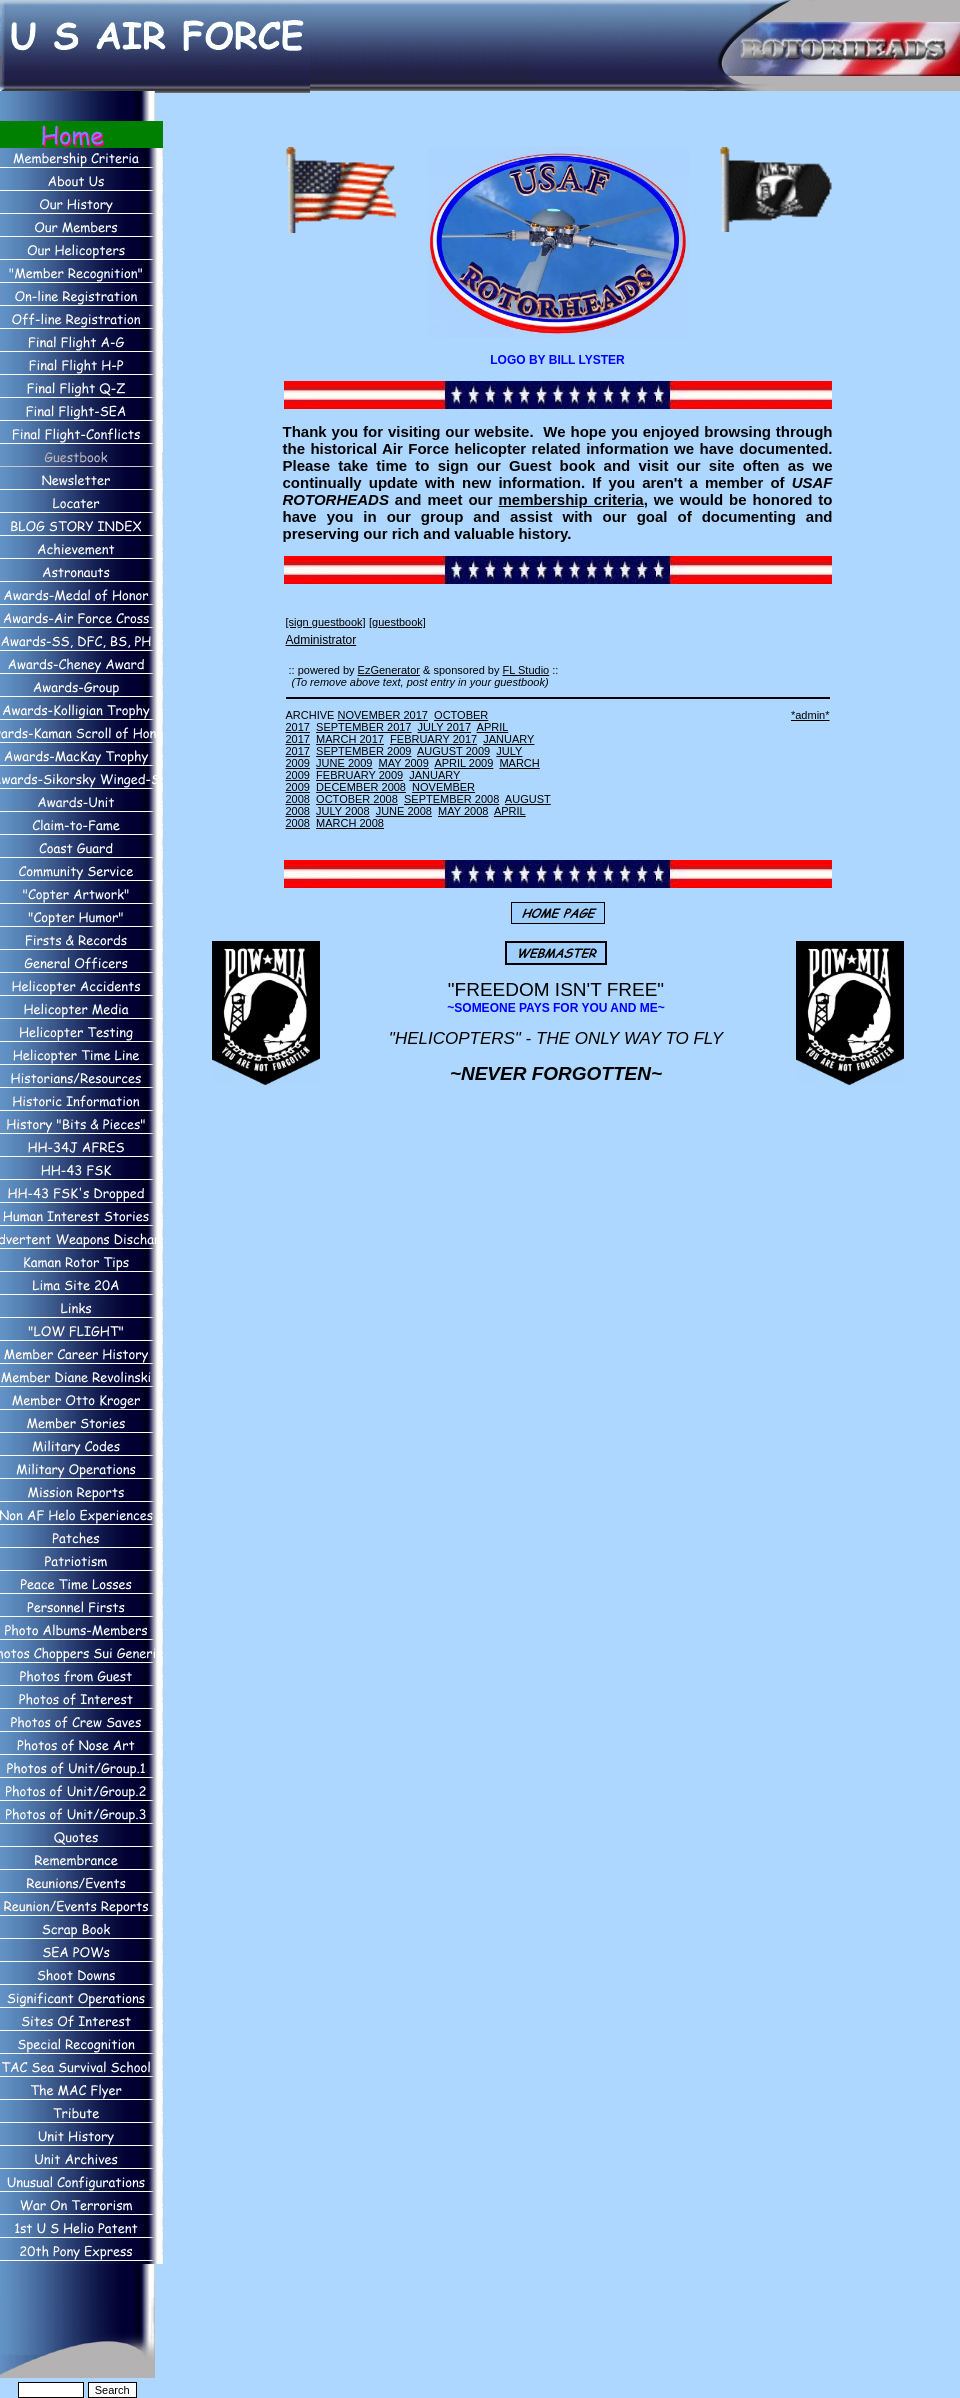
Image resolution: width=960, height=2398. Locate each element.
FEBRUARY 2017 (433, 739)
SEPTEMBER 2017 (363, 727)
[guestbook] (397, 622)
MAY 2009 (404, 763)
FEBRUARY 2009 (359, 775)
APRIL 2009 (463, 763)
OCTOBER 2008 (357, 799)
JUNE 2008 (404, 811)
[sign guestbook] (326, 622)
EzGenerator (389, 670)
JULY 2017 (444, 727)
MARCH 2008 (350, 823)
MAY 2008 (463, 811)
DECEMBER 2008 (361, 787)
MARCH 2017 (350, 739)
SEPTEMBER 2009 (363, 751)
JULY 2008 (342, 811)
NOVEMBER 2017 (382, 715)
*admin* (810, 715)
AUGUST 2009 (453, 751)
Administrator (321, 640)
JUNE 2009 (344, 763)
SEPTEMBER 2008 (451, 799)
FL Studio (526, 670)
